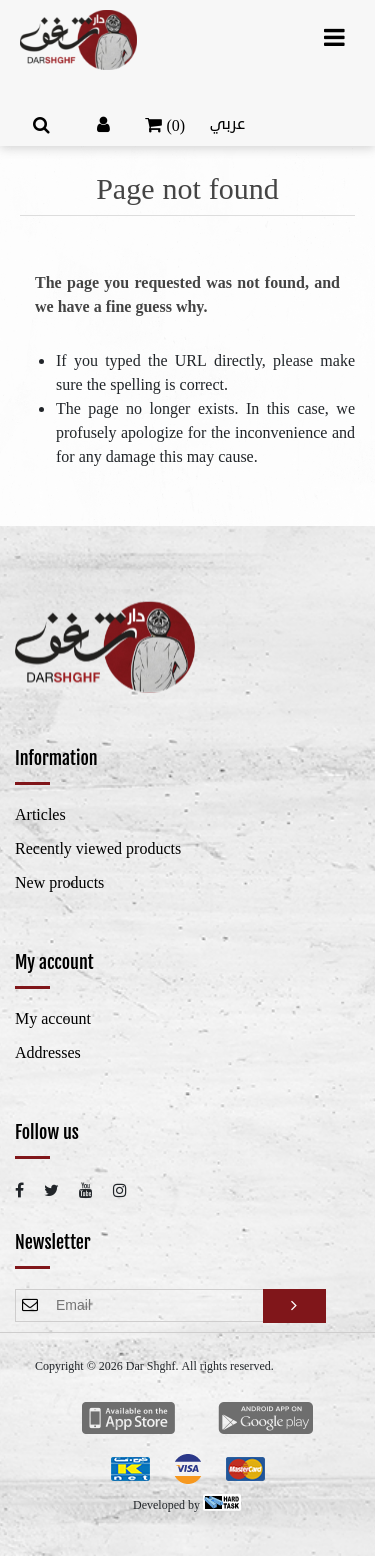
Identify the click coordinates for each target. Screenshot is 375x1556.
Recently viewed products (98, 849)
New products (59, 883)
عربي (227, 124)
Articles (40, 815)
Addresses (48, 1053)
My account (53, 1019)
